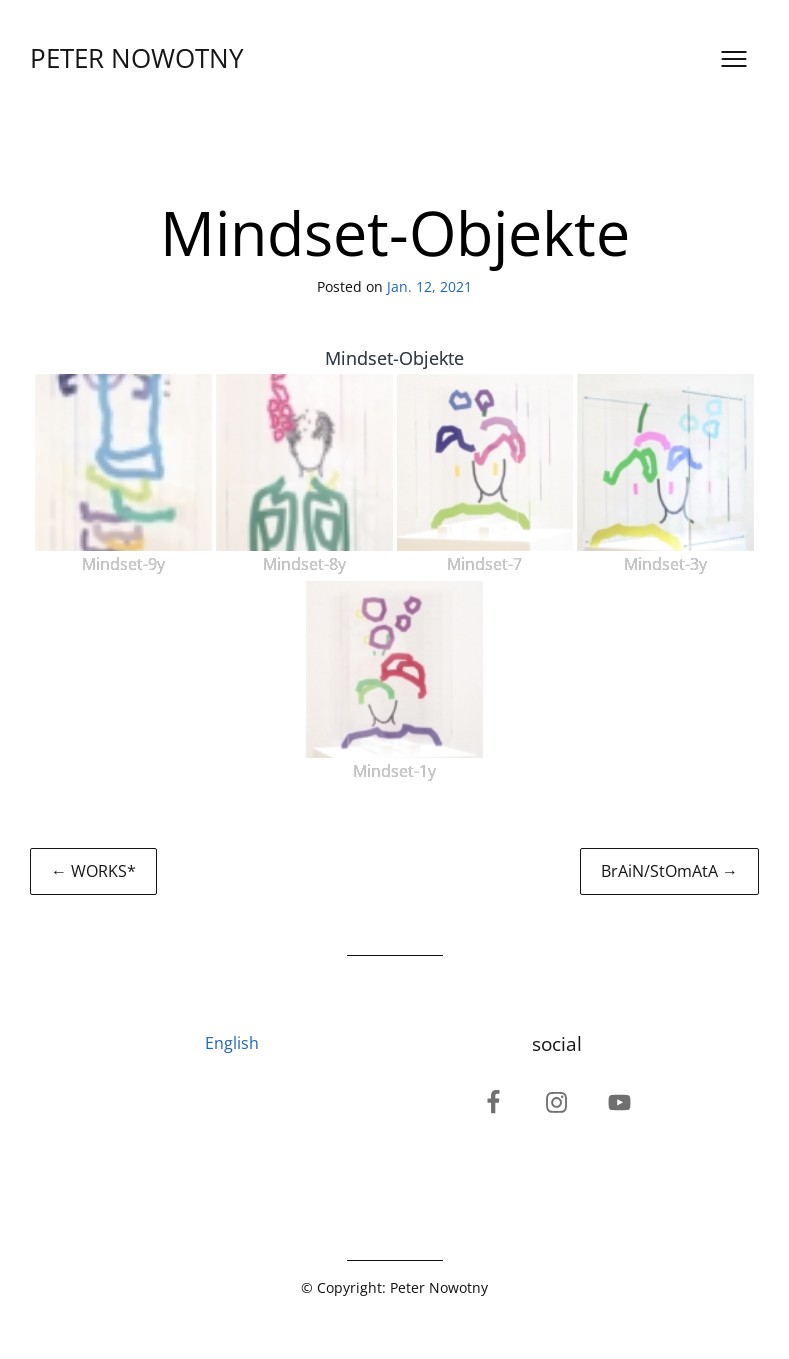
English (232, 1043)
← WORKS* (93, 871)
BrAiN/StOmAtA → (669, 871)
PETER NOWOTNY (137, 58)
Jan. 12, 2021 (429, 286)
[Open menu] (734, 59)
